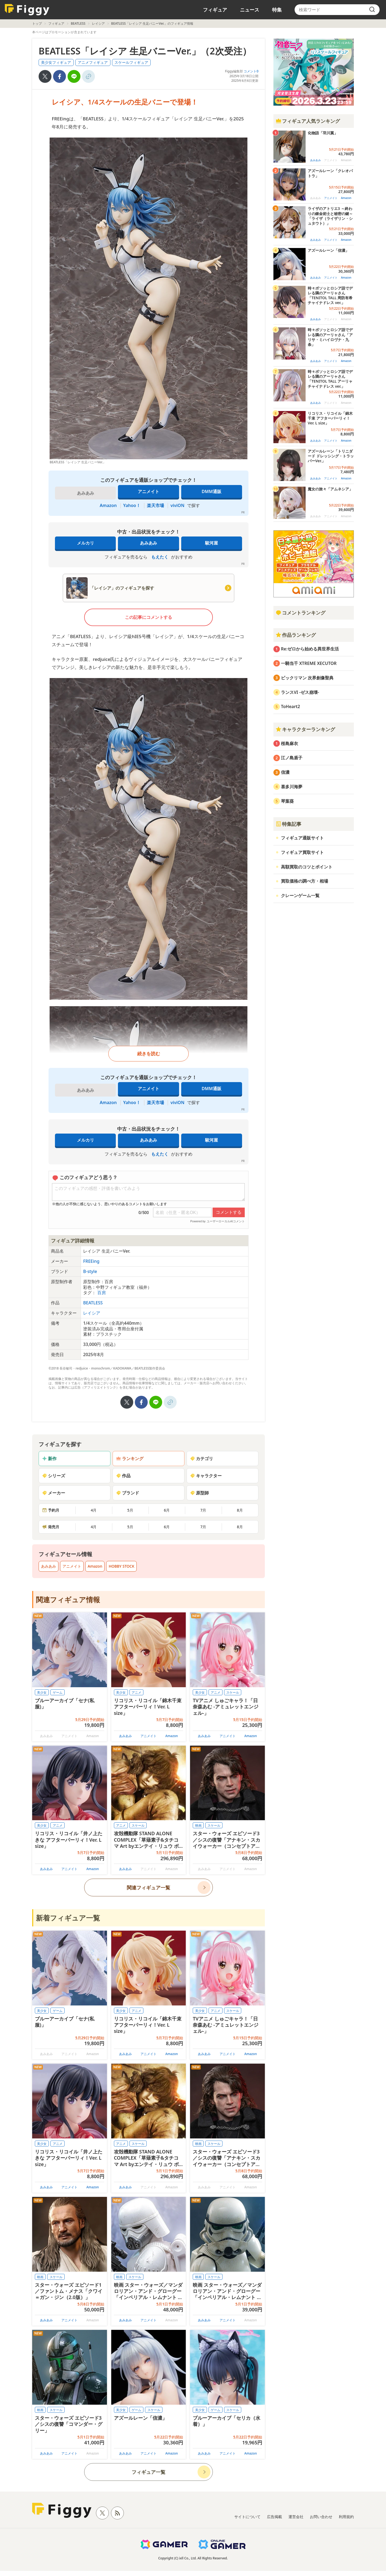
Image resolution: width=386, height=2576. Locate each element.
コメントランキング (300, 612)
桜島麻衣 (289, 743)
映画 (198, 1825)
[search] (372, 9)
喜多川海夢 (291, 787)
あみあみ (148, 543)
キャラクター (206, 1476)
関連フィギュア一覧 (148, 1887)
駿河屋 (211, 543)
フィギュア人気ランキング (308, 121)
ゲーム (57, 1692)
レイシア (98, 23)
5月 (130, 1510)
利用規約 (346, 2516)
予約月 (50, 1510)
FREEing (91, 1261)
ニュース (249, 9)
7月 (203, 1510)
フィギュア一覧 (148, 2472)
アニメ (136, 1692)
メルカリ (85, 543)
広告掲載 (274, 2516)
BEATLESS (78, 23)
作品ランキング (296, 635)
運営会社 (295, 2516)
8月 (240, 1510)
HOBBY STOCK (121, 1566)
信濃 (285, 772)
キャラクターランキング (305, 729)
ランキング (129, 1458)
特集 (277, 9)
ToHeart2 (290, 706)
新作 (49, 1458)
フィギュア (215, 9)
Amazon (108, 505)
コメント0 (251, 71)
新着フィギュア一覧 (68, 1918)
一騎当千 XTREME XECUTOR (309, 663)
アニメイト (148, 491)
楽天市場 (155, 505)
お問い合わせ (321, 2516)
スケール (232, 1692)
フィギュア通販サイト (302, 838)
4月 (93, 1510)
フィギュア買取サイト (302, 852)
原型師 (199, 1493)
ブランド (127, 1493)
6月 (167, 1510)
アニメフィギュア (93, 62)
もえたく (159, 557)
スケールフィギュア (131, 62)
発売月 (50, 1526)
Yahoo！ (131, 505)
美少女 (42, 1692)
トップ (37, 23)
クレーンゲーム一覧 (300, 895)
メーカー (53, 1493)
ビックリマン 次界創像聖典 (307, 678)
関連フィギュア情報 (68, 1599)
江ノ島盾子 (291, 758)
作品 (123, 1476)
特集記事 (288, 824)
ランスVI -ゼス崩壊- (300, 692)
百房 (101, 1293)
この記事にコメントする (148, 617)
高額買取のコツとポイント (306, 867)
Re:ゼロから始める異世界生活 (310, 649)
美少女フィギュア (56, 62)
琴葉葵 (287, 801)
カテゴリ (201, 1458)
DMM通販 (211, 491)
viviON (177, 505)
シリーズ (53, 1476)
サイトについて (247, 2516)
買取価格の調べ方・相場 (304, 881)
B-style (90, 1271)
